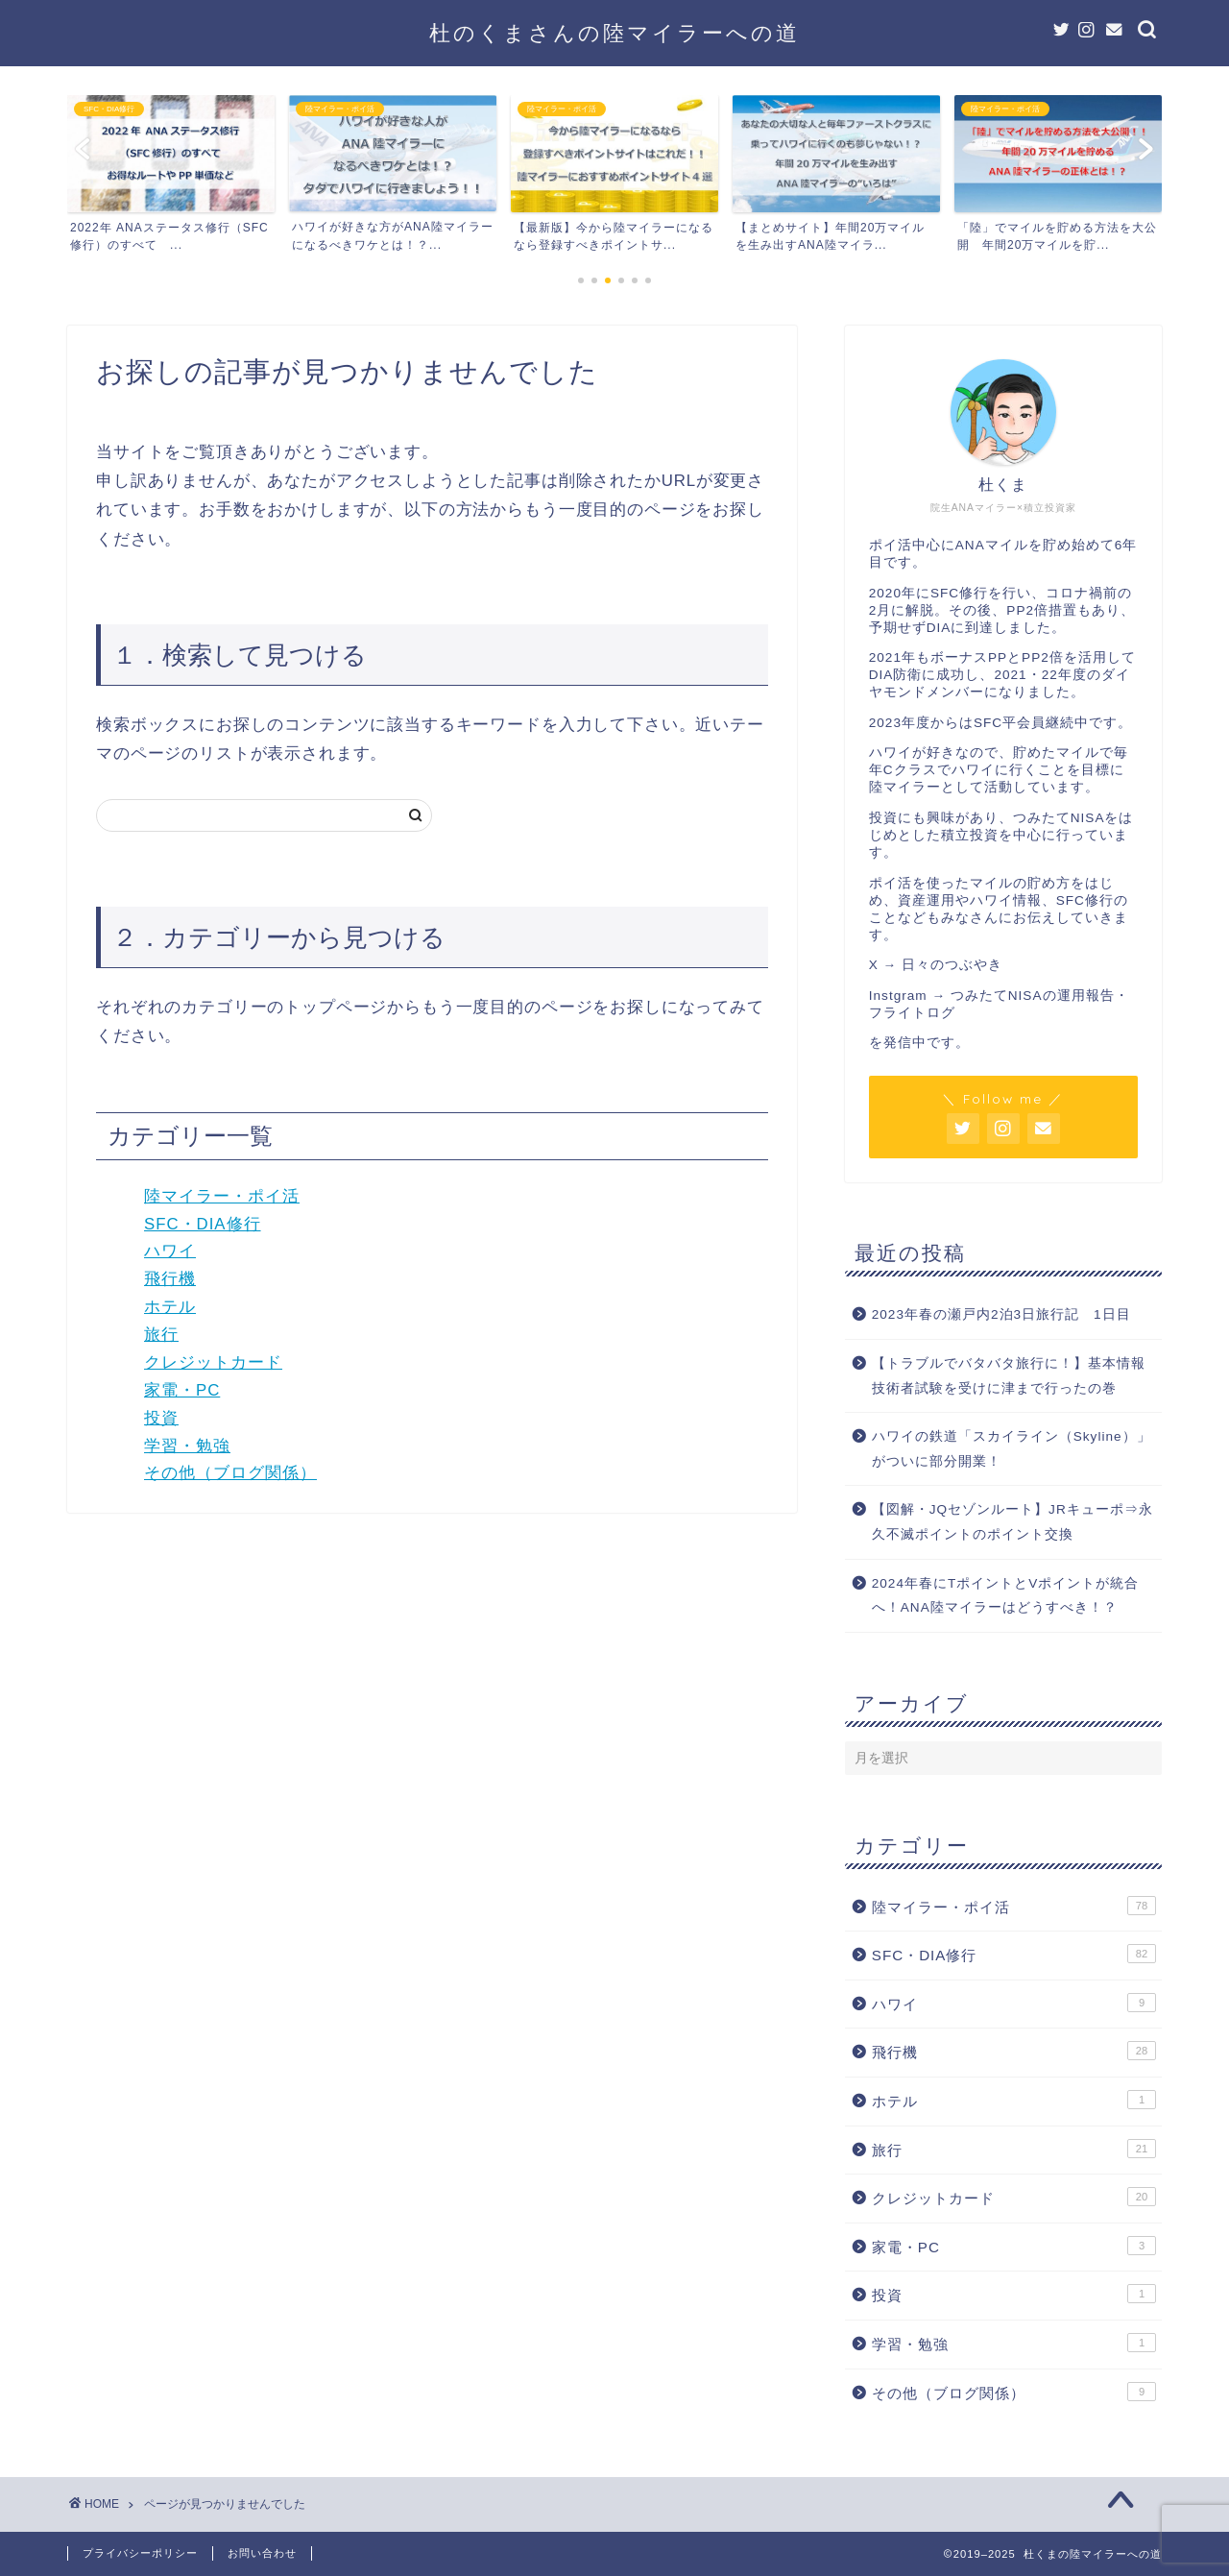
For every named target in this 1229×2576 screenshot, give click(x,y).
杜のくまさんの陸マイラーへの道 (614, 32)
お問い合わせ (262, 2553)
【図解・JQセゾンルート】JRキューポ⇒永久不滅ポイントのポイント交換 (1012, 1522)
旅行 (161, 1334)
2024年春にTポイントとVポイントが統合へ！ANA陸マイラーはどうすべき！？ (1006, 1596)
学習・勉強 (187, 1446)
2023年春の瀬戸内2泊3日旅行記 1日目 (1001, 1314)
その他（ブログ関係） (230, 1473)
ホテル (170, 1307)
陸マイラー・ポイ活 (222, 1196)
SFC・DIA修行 (202, 1224)
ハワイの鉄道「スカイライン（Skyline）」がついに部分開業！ (1011, 1449)
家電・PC (182, 1390)
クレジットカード (213, 1362)
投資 (161, 1418)
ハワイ (170, 1251)
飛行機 (170, 1279)
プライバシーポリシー (140, 2553)
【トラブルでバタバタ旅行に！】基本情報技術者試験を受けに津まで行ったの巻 (1008, 1376)
